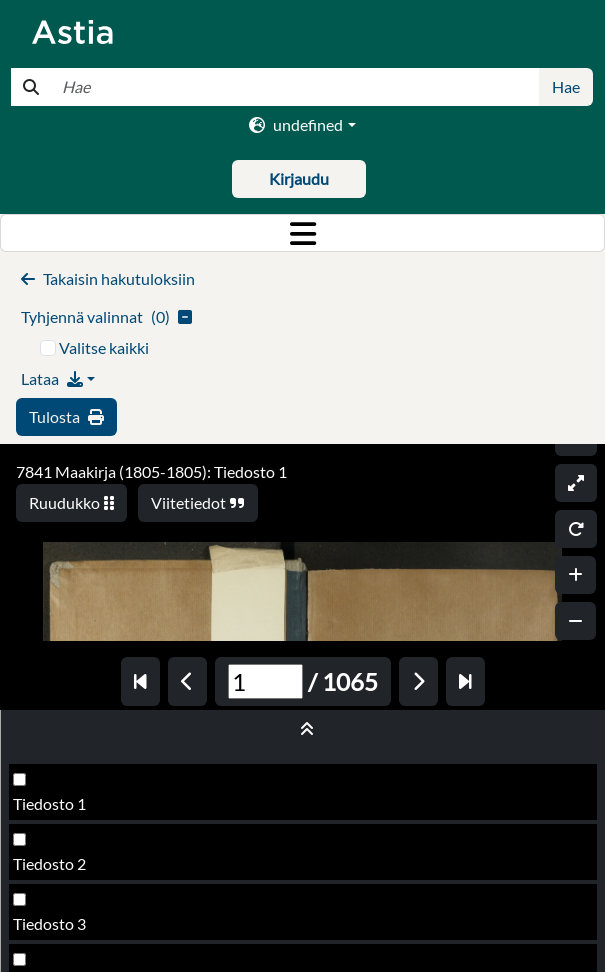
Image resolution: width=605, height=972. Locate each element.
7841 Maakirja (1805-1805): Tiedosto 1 (151, 471)
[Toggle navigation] (302, 233)
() (106, 316)
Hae (566, 86)
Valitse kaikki (104, 347)
